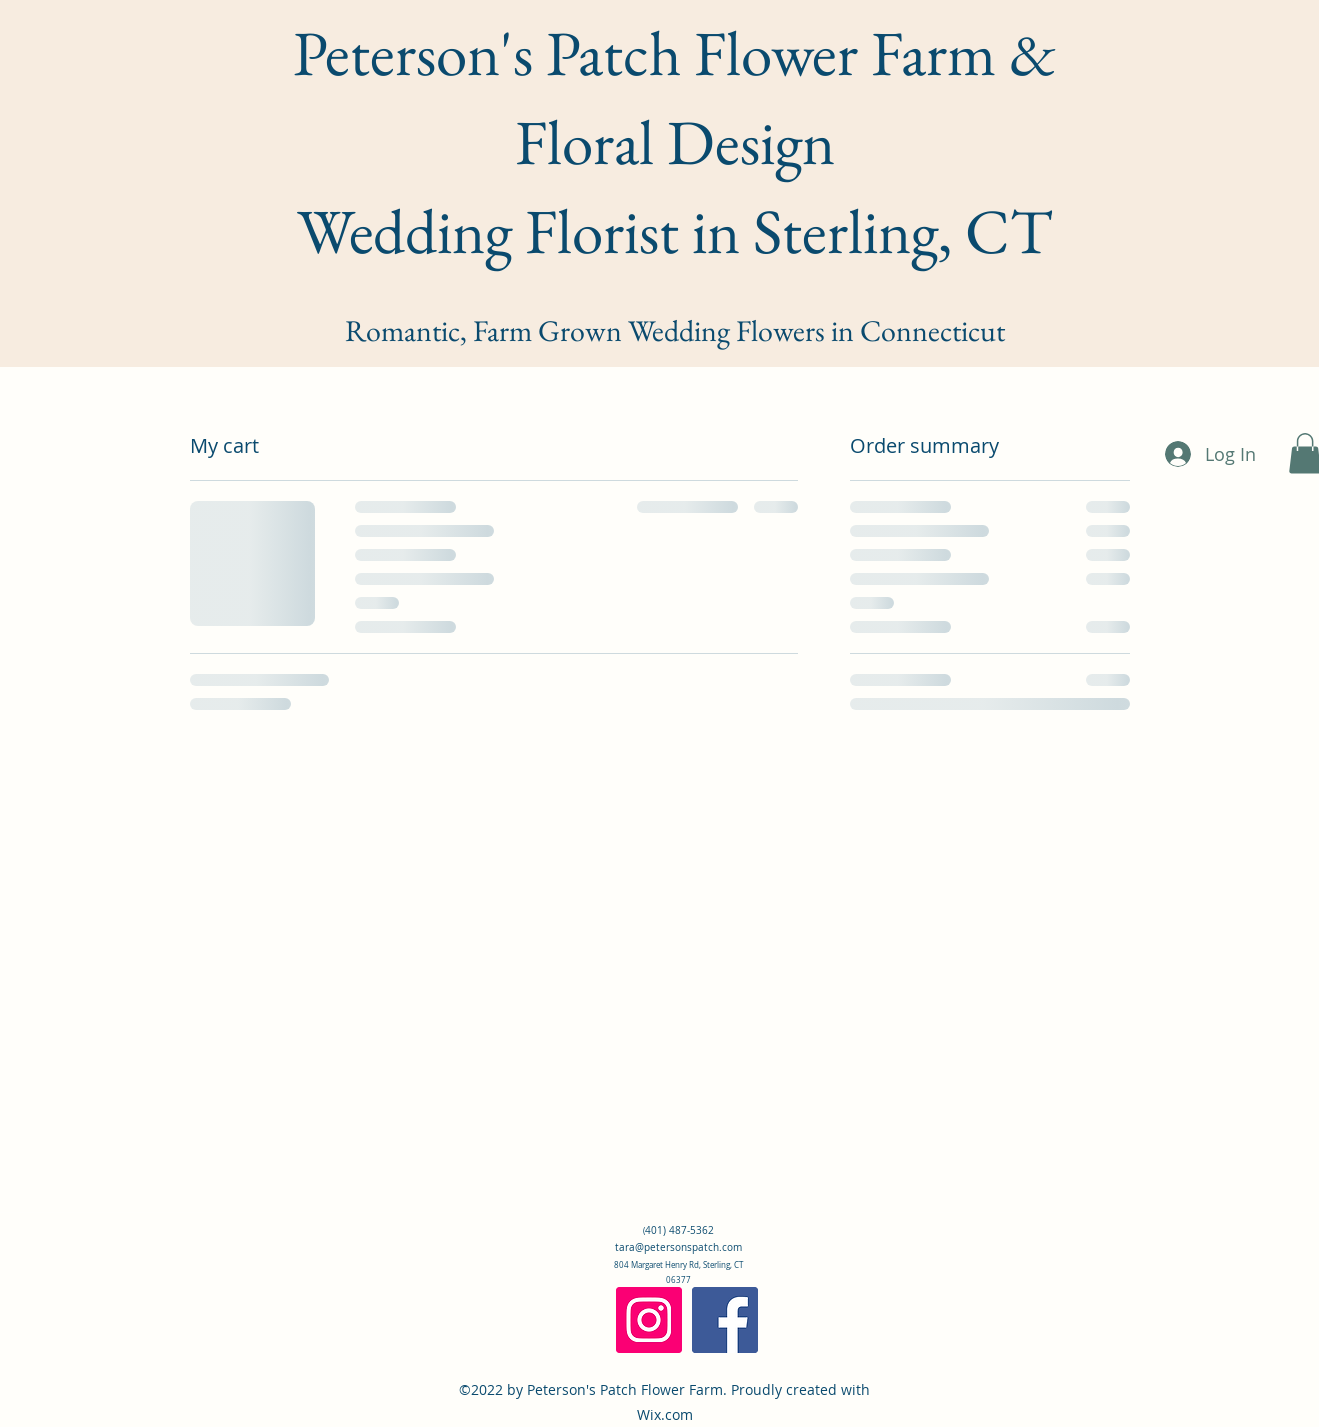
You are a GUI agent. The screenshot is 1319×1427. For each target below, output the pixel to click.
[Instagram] (649, 1320)
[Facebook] (725, 1320)
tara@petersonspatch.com (678, 1247)
